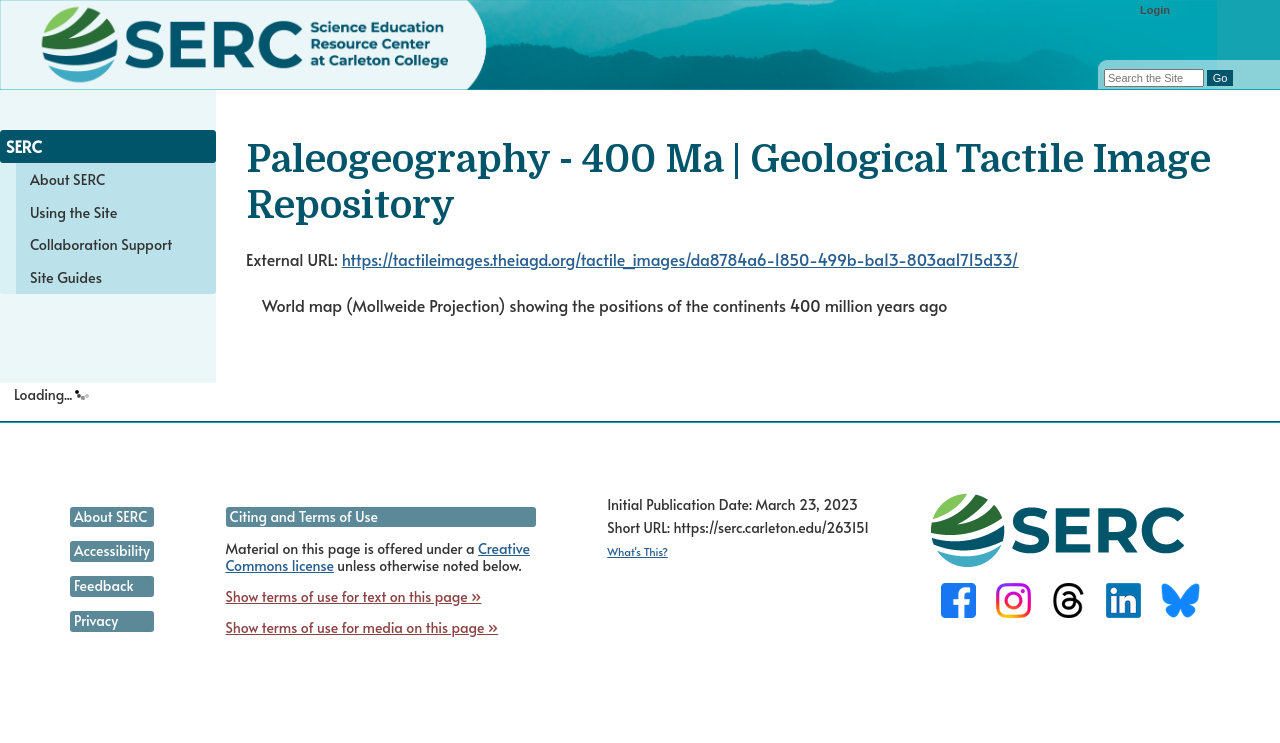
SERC (24, 146)
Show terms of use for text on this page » (354, 596)
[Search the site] (1154, 78)
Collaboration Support (101, 244)
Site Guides (66, 277)
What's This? (637, 551)
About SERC (67, 179)
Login (1155, 10)
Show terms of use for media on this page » (362, 627)
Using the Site (73, 212)
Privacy (96, 620)
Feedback (103, 585)
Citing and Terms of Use (304, 516)
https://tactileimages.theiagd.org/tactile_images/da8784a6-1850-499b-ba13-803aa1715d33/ (680, 259)
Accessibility (112, 550)
